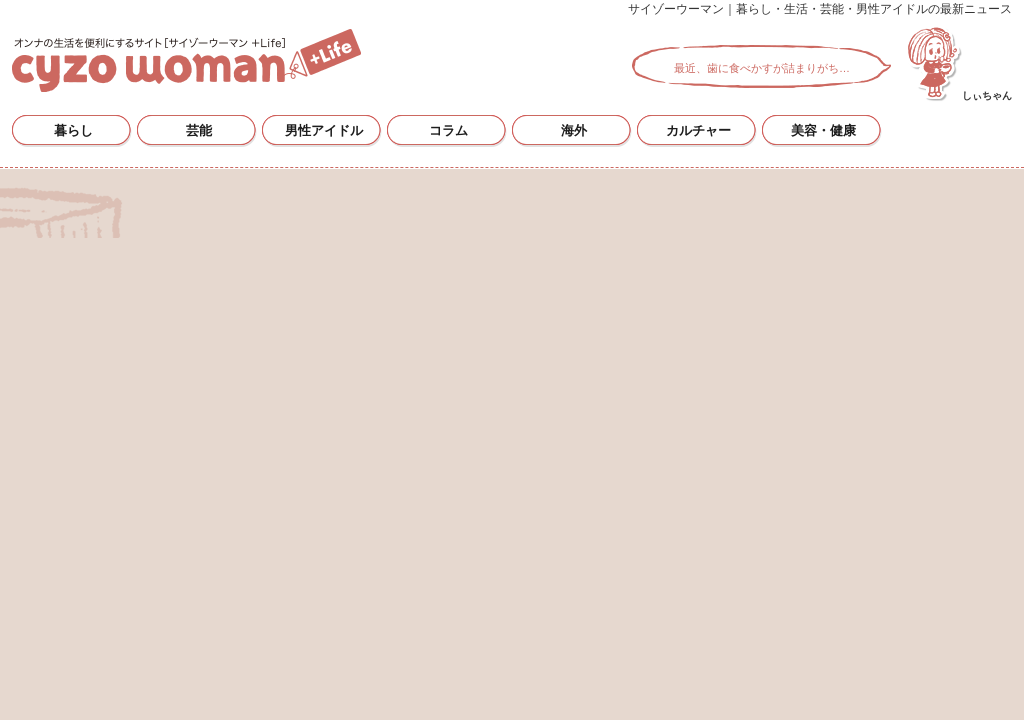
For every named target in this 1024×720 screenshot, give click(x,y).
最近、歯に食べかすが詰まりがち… (762, 68)
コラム (448, 130)
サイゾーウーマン (186, 60)
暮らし (73, 130)
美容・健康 (823, 130)
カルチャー (698, 130)
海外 (574, 130)
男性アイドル (324, 130)
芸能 (199, 130)
